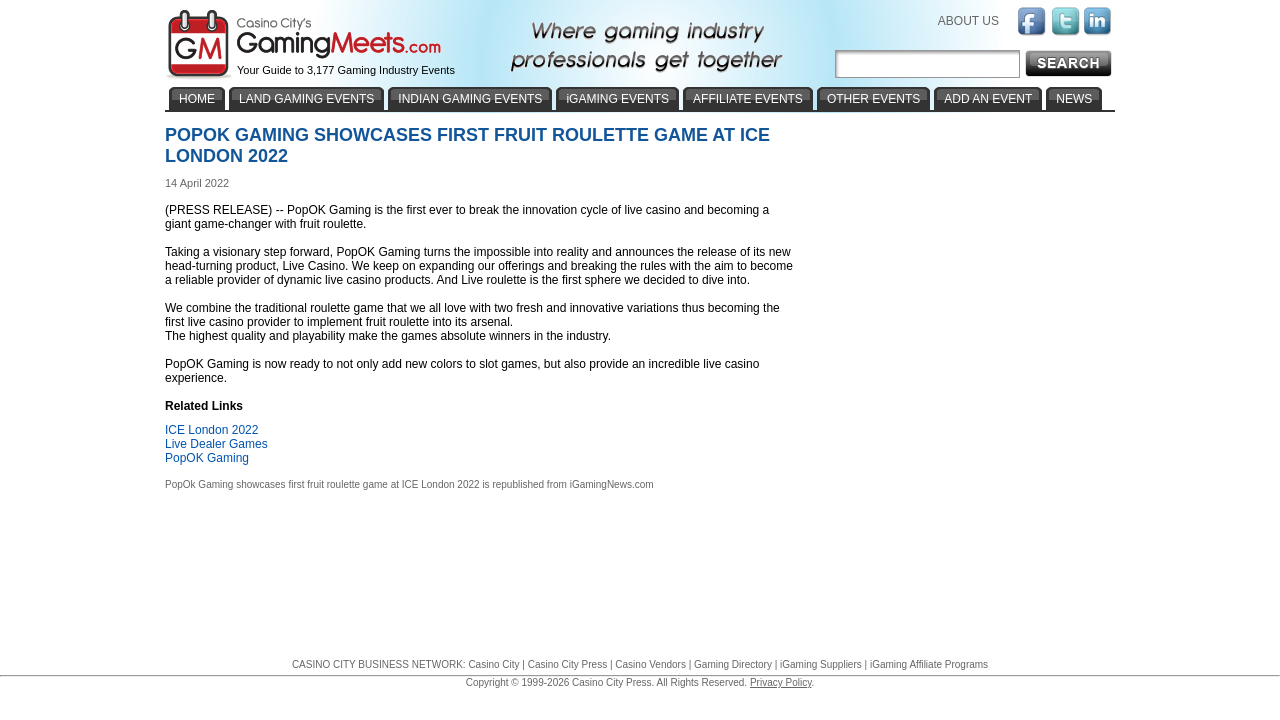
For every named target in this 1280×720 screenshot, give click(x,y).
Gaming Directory (733, 664)
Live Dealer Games (216, 444)
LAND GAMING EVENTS (306, 99)
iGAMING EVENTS (617, 99)
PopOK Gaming (207, 458)
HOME (197, 99)
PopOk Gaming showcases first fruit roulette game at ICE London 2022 (322, 484)
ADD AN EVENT (988, 99)
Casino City (493, 664)
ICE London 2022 (211, 430)
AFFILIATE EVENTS (748, 99)
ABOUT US (968, 21)
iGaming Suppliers (821, 664)
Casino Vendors (650, 664)
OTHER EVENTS (873, 99)
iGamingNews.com (612, 484)
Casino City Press (567, 664)
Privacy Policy (781, 682)
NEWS (1074, 99)
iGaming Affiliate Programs (929, 664)
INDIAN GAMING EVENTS (470, 99)
